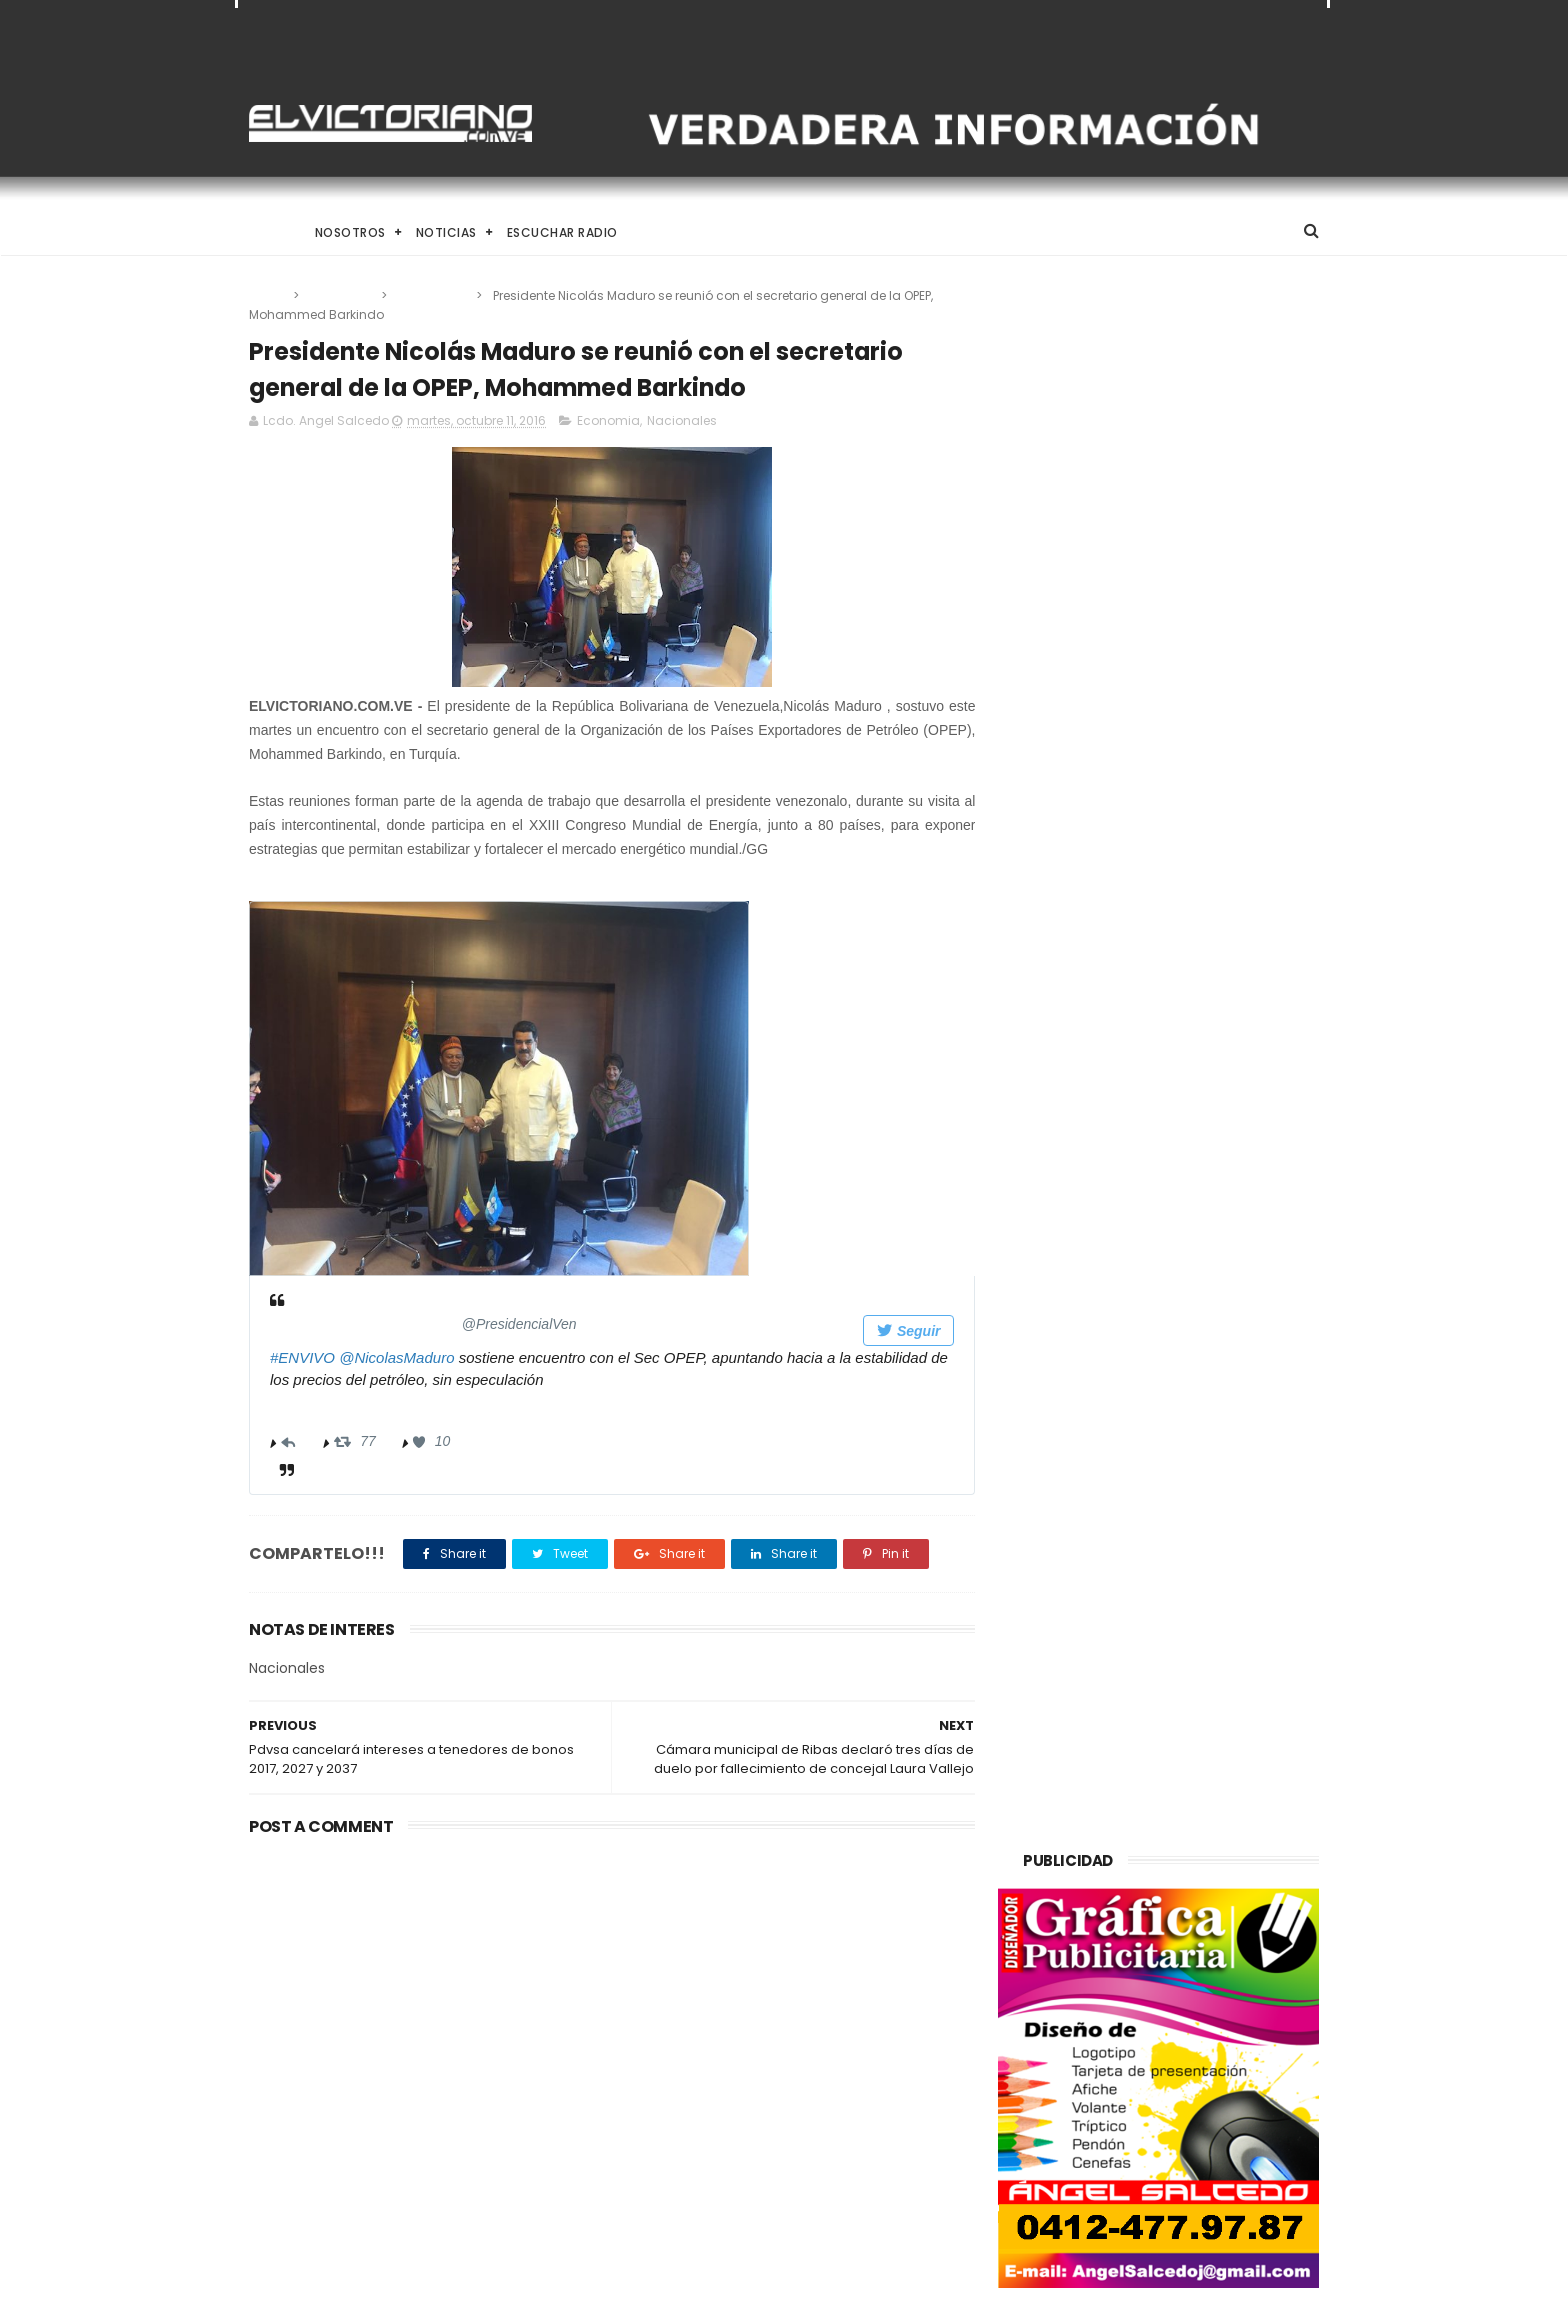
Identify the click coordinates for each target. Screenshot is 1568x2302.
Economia (341, 295)
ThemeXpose (361, 2277)
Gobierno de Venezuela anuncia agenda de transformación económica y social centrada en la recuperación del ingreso (417, 1991)
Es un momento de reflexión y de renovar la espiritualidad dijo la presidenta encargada (835, 2179)
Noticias (446, 232)
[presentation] (499, 1089)
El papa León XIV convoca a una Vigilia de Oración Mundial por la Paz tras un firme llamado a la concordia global (835, 1979)
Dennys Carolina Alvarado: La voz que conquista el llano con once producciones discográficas (830, 2084)
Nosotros (350, 232)
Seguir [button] (894, 1332)
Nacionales (433, 295)
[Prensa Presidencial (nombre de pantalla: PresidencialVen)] (446, 1323)
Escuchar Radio (562, 232)
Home (267, 232)
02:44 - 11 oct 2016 (330, 1407)
